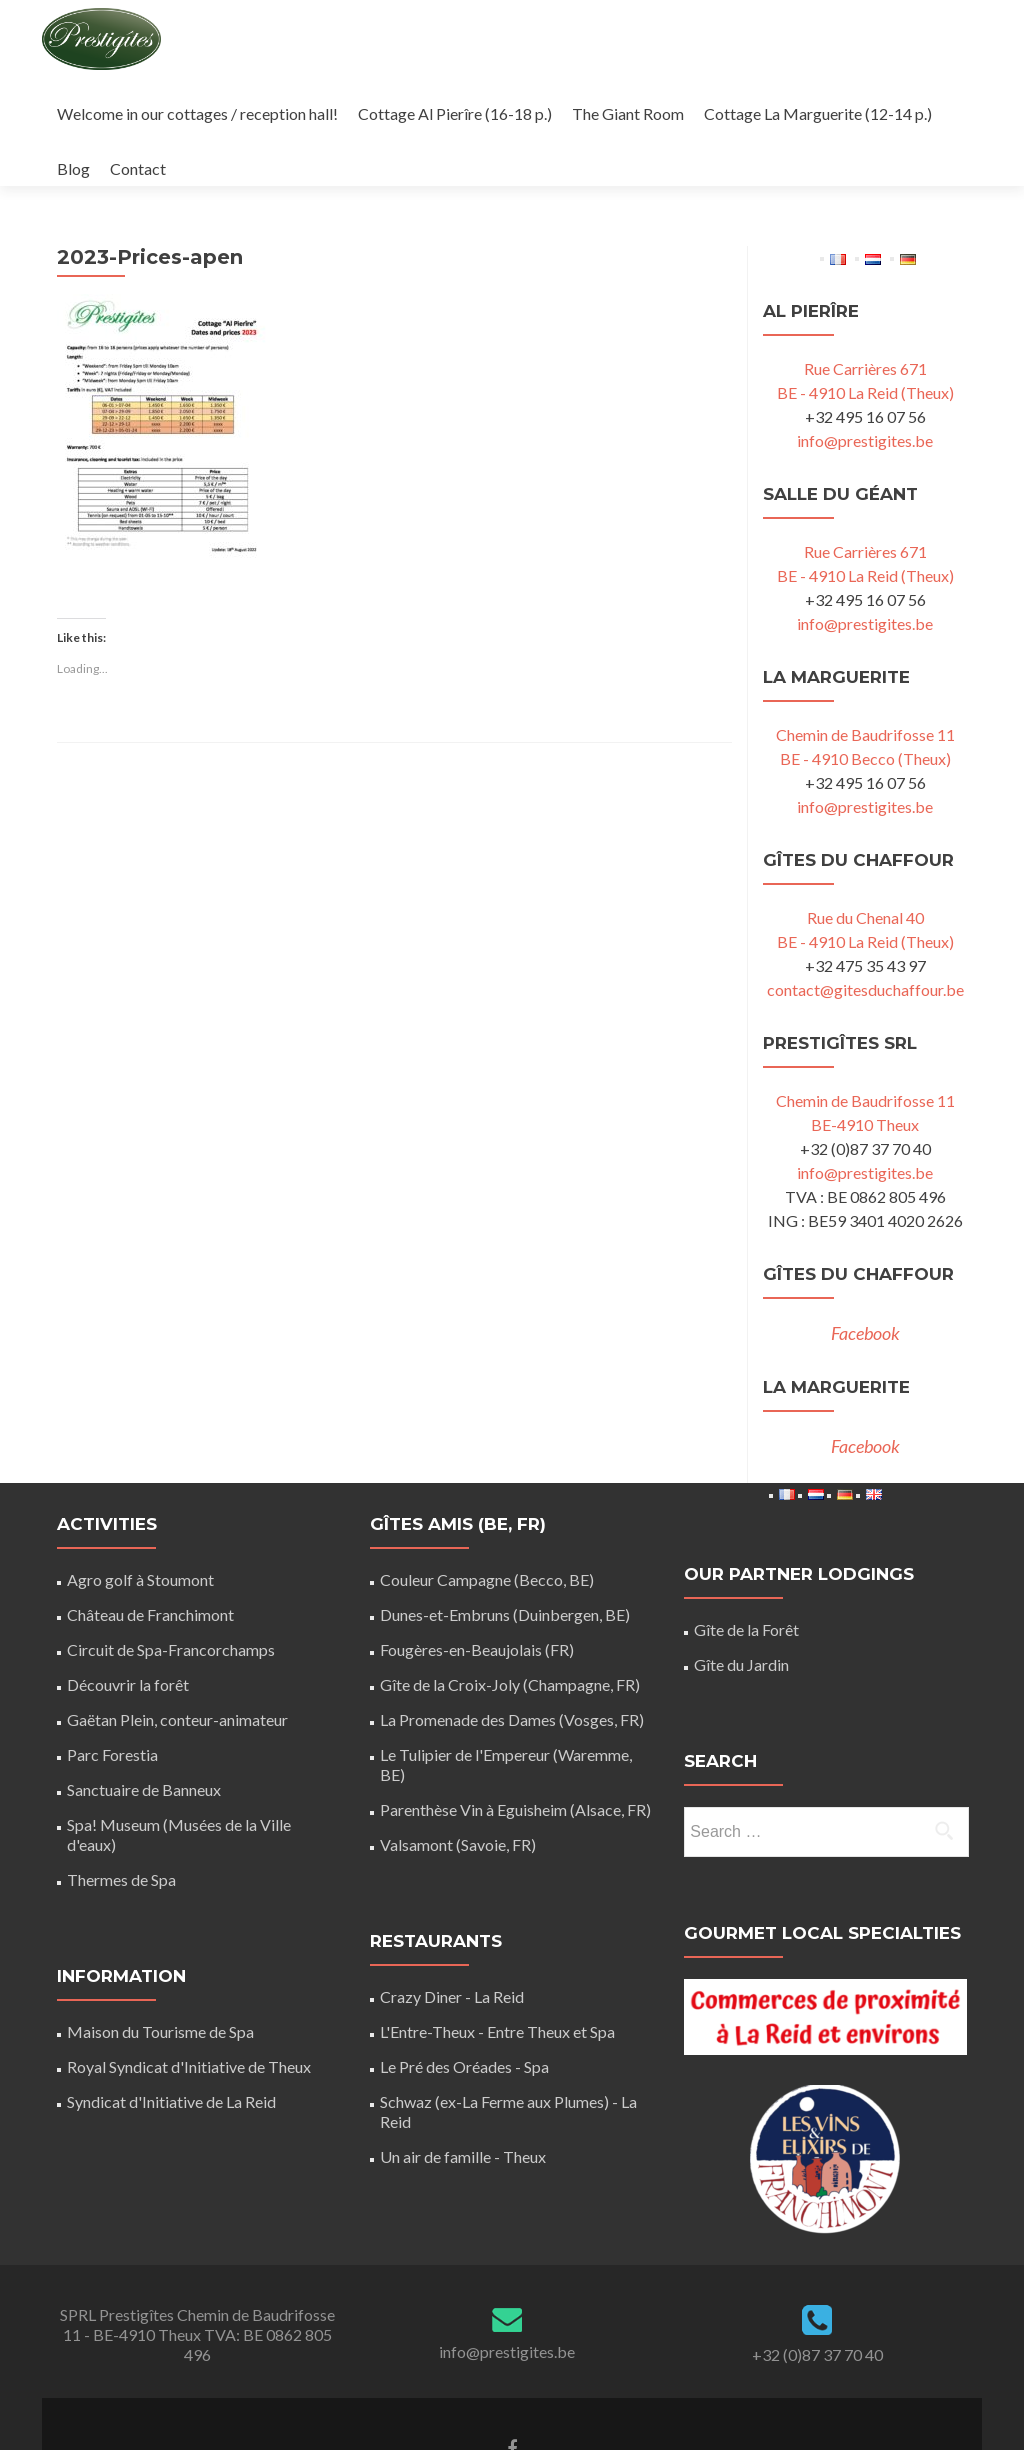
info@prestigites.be (865, 330)
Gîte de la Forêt (746, 1519)
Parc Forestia (112, 1644)
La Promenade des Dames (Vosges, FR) (512, 1609)
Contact (138, 168)
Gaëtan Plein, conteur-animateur (177, 1609)
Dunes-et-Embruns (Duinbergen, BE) (505, 1504)
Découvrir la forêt (128, 1574)
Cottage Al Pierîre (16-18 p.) (455, 113)
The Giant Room (628, 113)
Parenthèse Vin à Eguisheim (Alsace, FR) (515, 1699)
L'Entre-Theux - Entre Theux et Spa (497, 1921)
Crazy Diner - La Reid (452, 1886)
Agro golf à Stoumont (140, 1469)
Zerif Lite (427, 2406)
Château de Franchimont (150, 1504)
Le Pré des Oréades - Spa (464, 1956)
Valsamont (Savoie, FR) (458, 1734)
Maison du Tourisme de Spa (160, 1921)
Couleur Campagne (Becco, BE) (487, 1469)
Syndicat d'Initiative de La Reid (171, 1991)
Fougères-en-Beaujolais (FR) (477, 1539)
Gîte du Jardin (741, 1554)
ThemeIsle (595, 2406)
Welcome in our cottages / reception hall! (197, 113)
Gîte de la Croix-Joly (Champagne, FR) (510, 1574)
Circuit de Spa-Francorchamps (171, 1539)
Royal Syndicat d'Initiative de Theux (189, 1956)
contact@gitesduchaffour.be (865, 879)
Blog (73, 168)
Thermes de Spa (121, 1769)
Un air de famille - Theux (463, 2046)
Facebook (865, 1223)
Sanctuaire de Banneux (144, 1679)
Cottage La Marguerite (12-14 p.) (818, 113)
